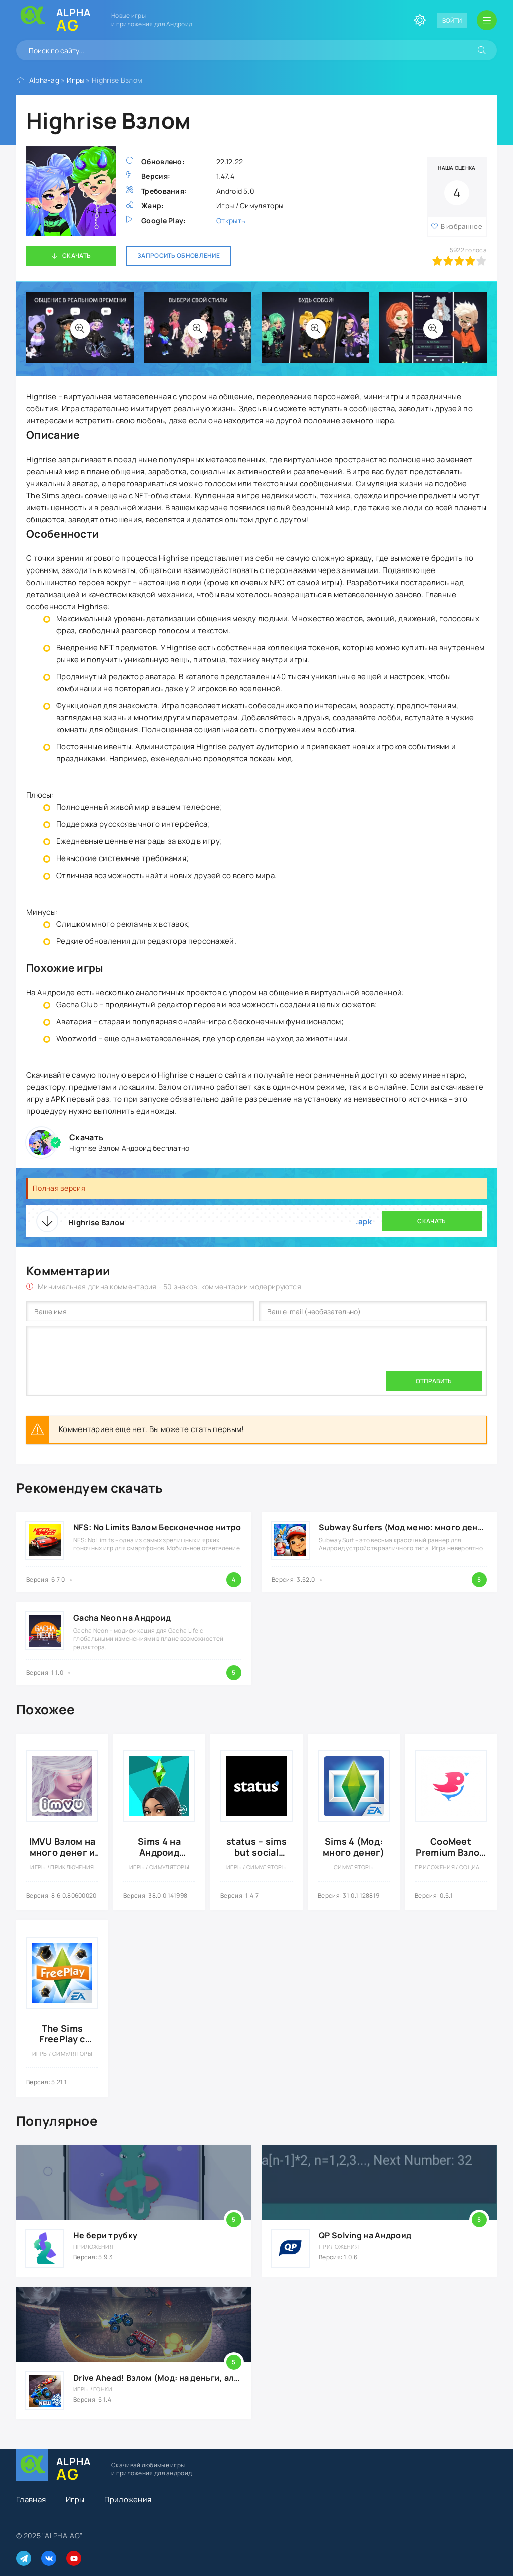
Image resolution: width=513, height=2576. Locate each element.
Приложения (127, 2499)
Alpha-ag (44, 80)
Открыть (230, 220)
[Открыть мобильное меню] (487, 20)
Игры (75, 80)
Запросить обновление (178, 255)
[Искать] (482, 50)
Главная (31, 2499)
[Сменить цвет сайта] (419, 20)
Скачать (76, 255)
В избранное (461, 226)
